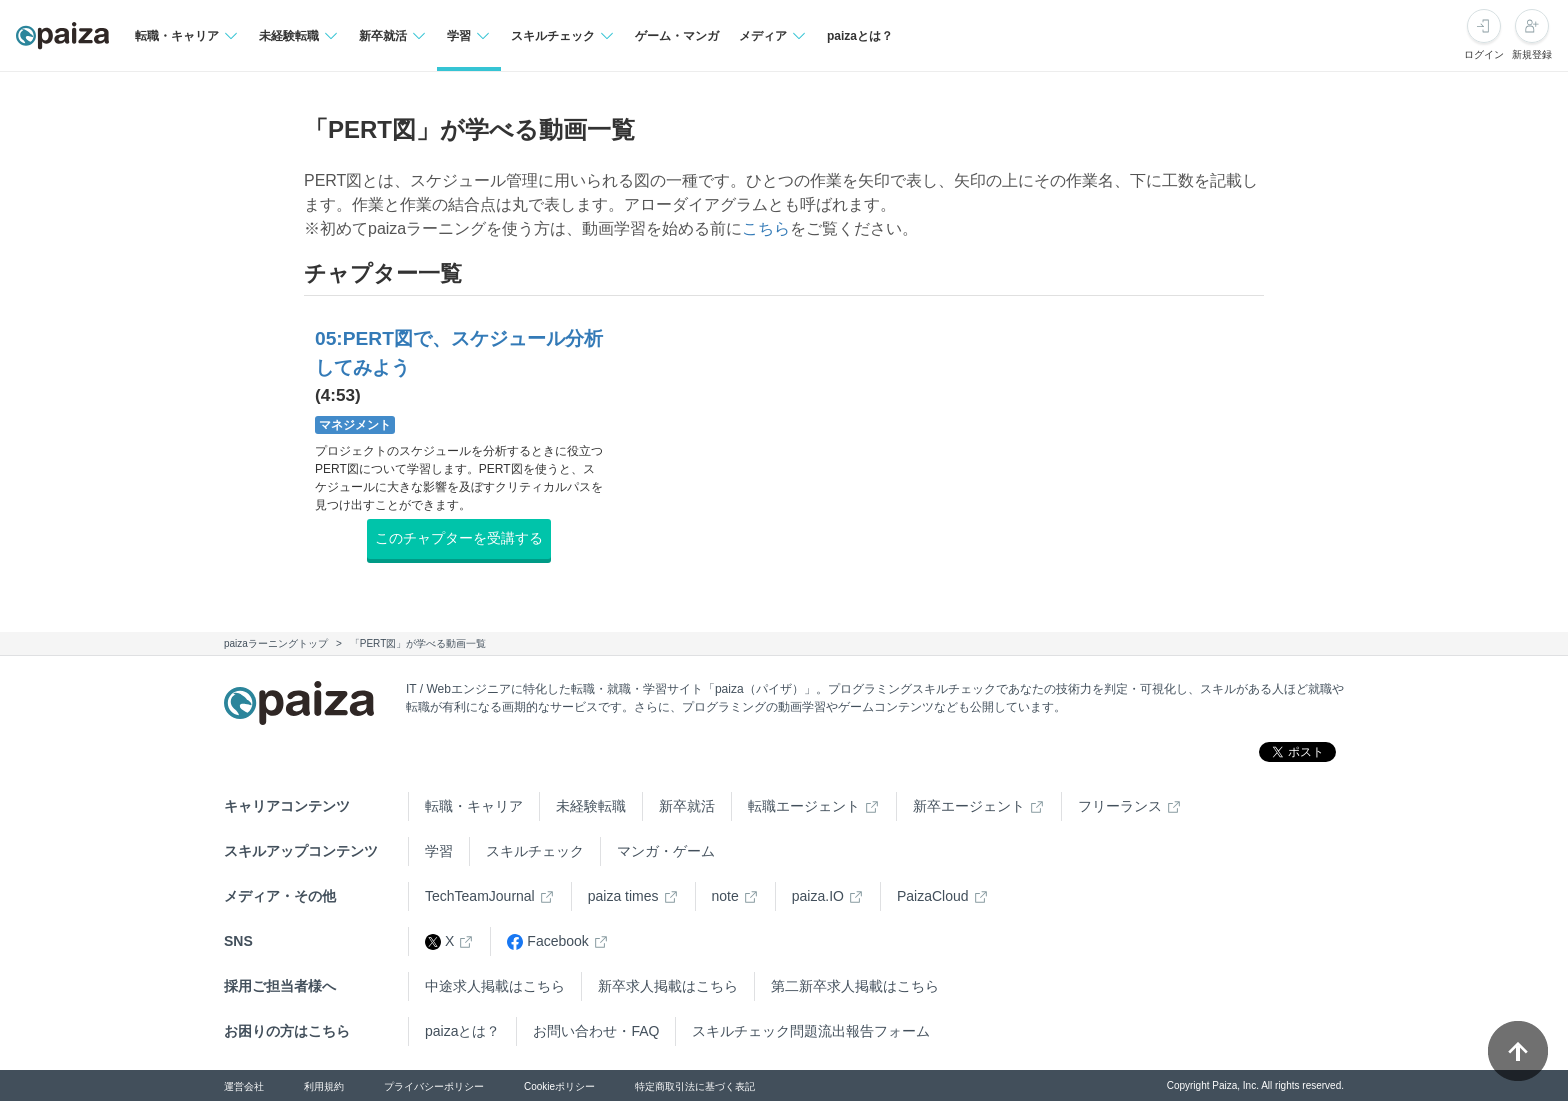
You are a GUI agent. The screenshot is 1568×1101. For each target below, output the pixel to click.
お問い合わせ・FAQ (596, 1031)
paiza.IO (818, 896)
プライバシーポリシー (434, 1086)
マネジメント (355, 425)
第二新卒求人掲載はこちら (855, 986)
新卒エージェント (969, 806)
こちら (766, 228)
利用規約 (324, 1086)
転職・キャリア (474, 806)
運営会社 (244, 1086)
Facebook (547, 941)
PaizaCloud (933, 896)
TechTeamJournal (480, 896)
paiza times (623, 896)
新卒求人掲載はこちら (668, 986)
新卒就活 (687, 806)
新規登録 (1532, 54)
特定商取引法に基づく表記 (695, 1086)
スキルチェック (535, 851)
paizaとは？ (860, 36)
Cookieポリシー (559, 1086)
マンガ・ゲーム (666, 851)
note (725, 896)
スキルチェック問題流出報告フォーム (811, 1031)
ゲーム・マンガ (677, 36)
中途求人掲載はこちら (495, 986)
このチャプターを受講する (459, 538)
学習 (439, 851)
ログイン (1484, 54)
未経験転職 (591, 806)
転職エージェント (804, 806)
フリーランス (1120, 806)
